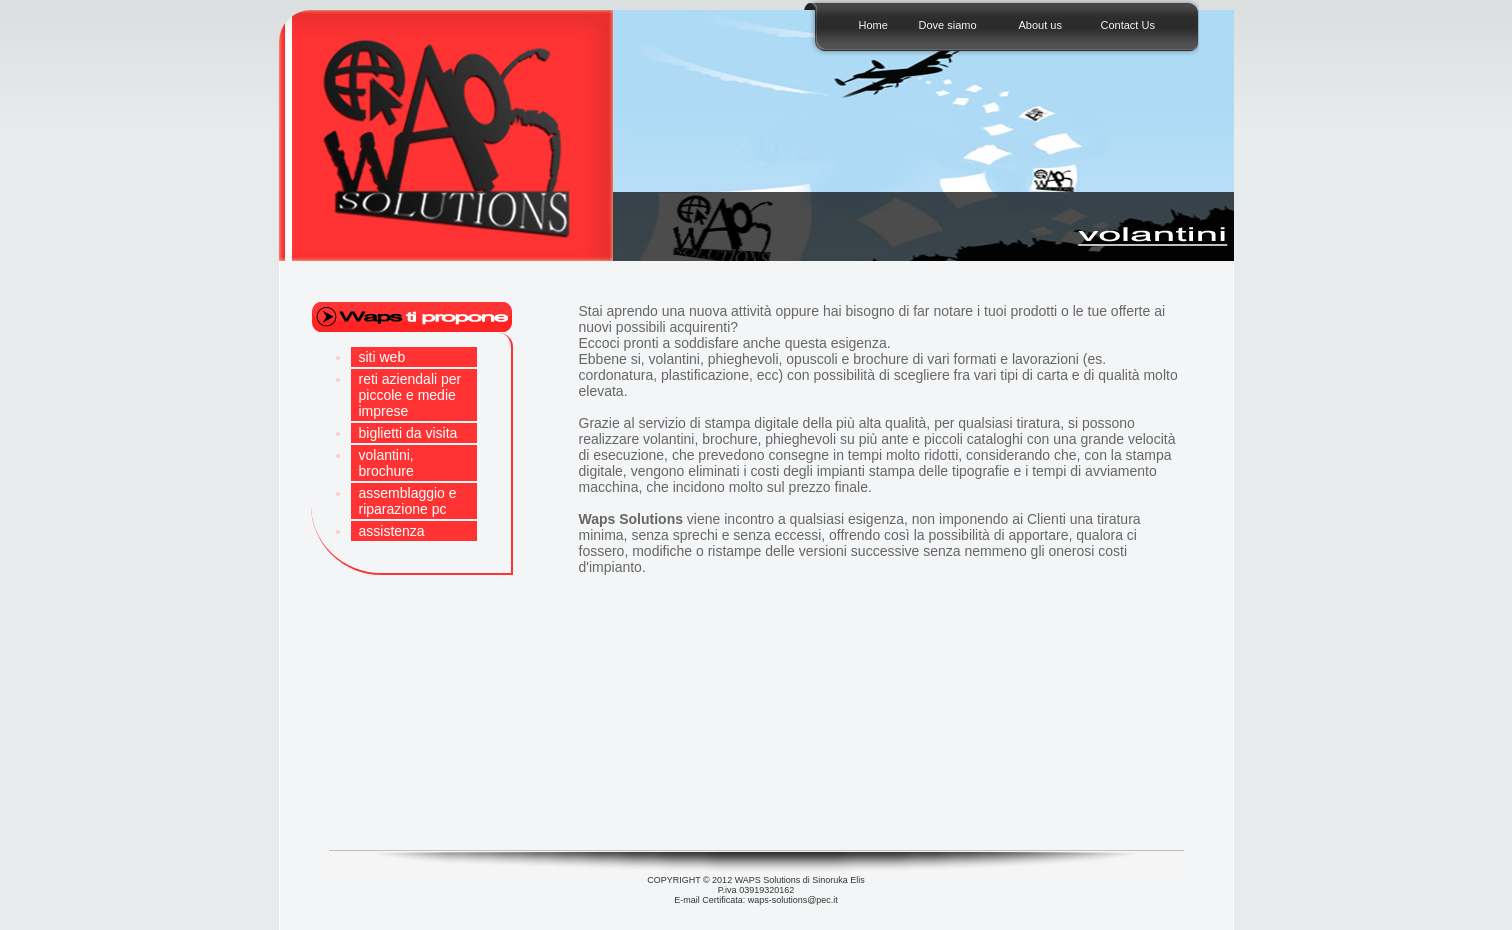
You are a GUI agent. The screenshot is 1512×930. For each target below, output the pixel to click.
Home (873, 25)
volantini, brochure (386, 463)
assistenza (392, 531)
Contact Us (1128, 25)
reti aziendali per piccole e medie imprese (410, 395)
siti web (382, 357)
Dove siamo (948, 25)
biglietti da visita (408, 433)
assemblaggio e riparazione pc (408, 501)
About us (1040, 25)
